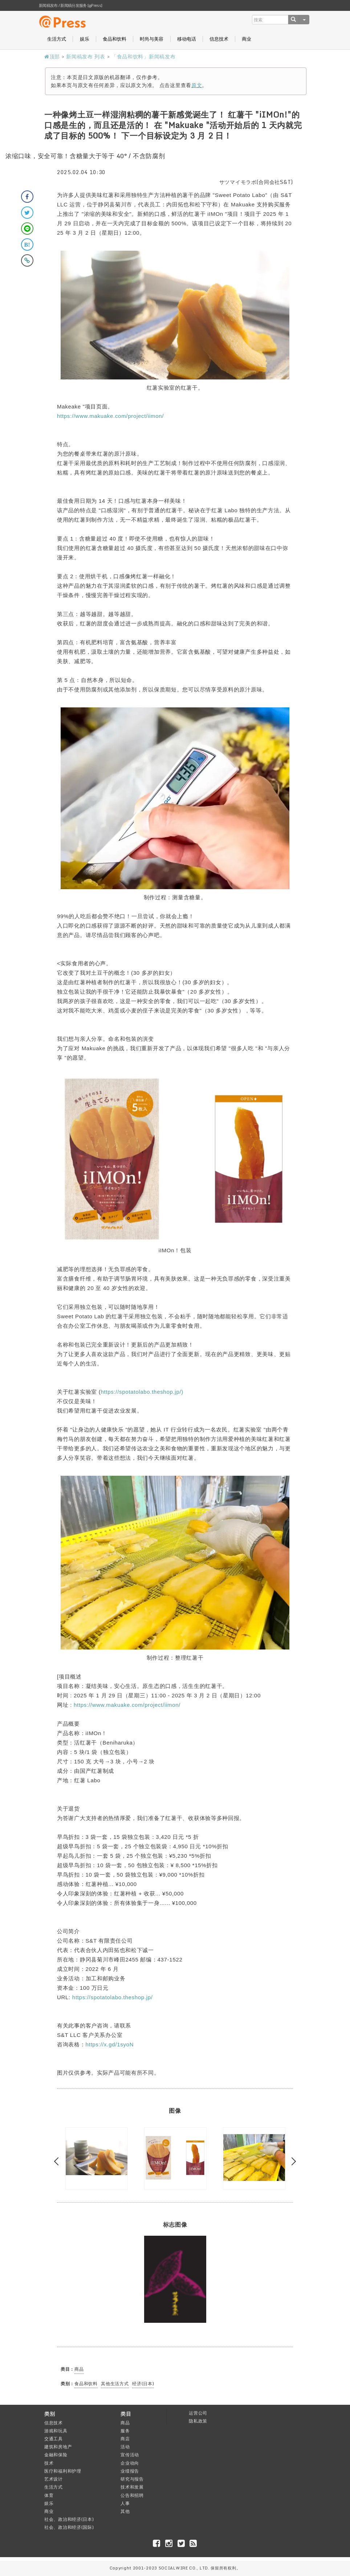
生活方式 (56, 39)
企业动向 (130, 2463)
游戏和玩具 (56, 2430)
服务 (125, 2430)
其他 (125, 2511)
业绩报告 (130, 2471)
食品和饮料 (114, 39)
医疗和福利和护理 (62, 2471)
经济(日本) (143, 2383)
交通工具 (53, 2438)
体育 (48, 2495)
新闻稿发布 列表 (85, 56)
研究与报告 (132, 2479)
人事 (125, 2503)
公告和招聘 (132, 2495)
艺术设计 (53, 2479)
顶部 (52, 56)
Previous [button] (58, 2161)
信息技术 (218, 39)
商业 (246, 39)
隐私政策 (198, 2420)
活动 (125, 2446)
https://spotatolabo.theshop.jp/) (142, 1392)
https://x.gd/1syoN (110, 2044)
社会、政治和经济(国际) (69, 2527)
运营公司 (198, 2412)
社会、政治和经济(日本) (69, 2519)
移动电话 (186, 39)
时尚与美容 (151, 39)
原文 (196, 85)
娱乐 (84, 39)
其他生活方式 (115, 2383)
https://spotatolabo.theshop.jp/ (112, 1997)
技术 (48, 2463)
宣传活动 (130, 2454)
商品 (79, 2369)
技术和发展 (132, 2486)
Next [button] (292, 2161)
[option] (96, 2158)
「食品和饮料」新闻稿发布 (143, 56)
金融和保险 (56, 2454)
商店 (125, 2438)
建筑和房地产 (58, 2446)
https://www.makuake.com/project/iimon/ (110, 416)
